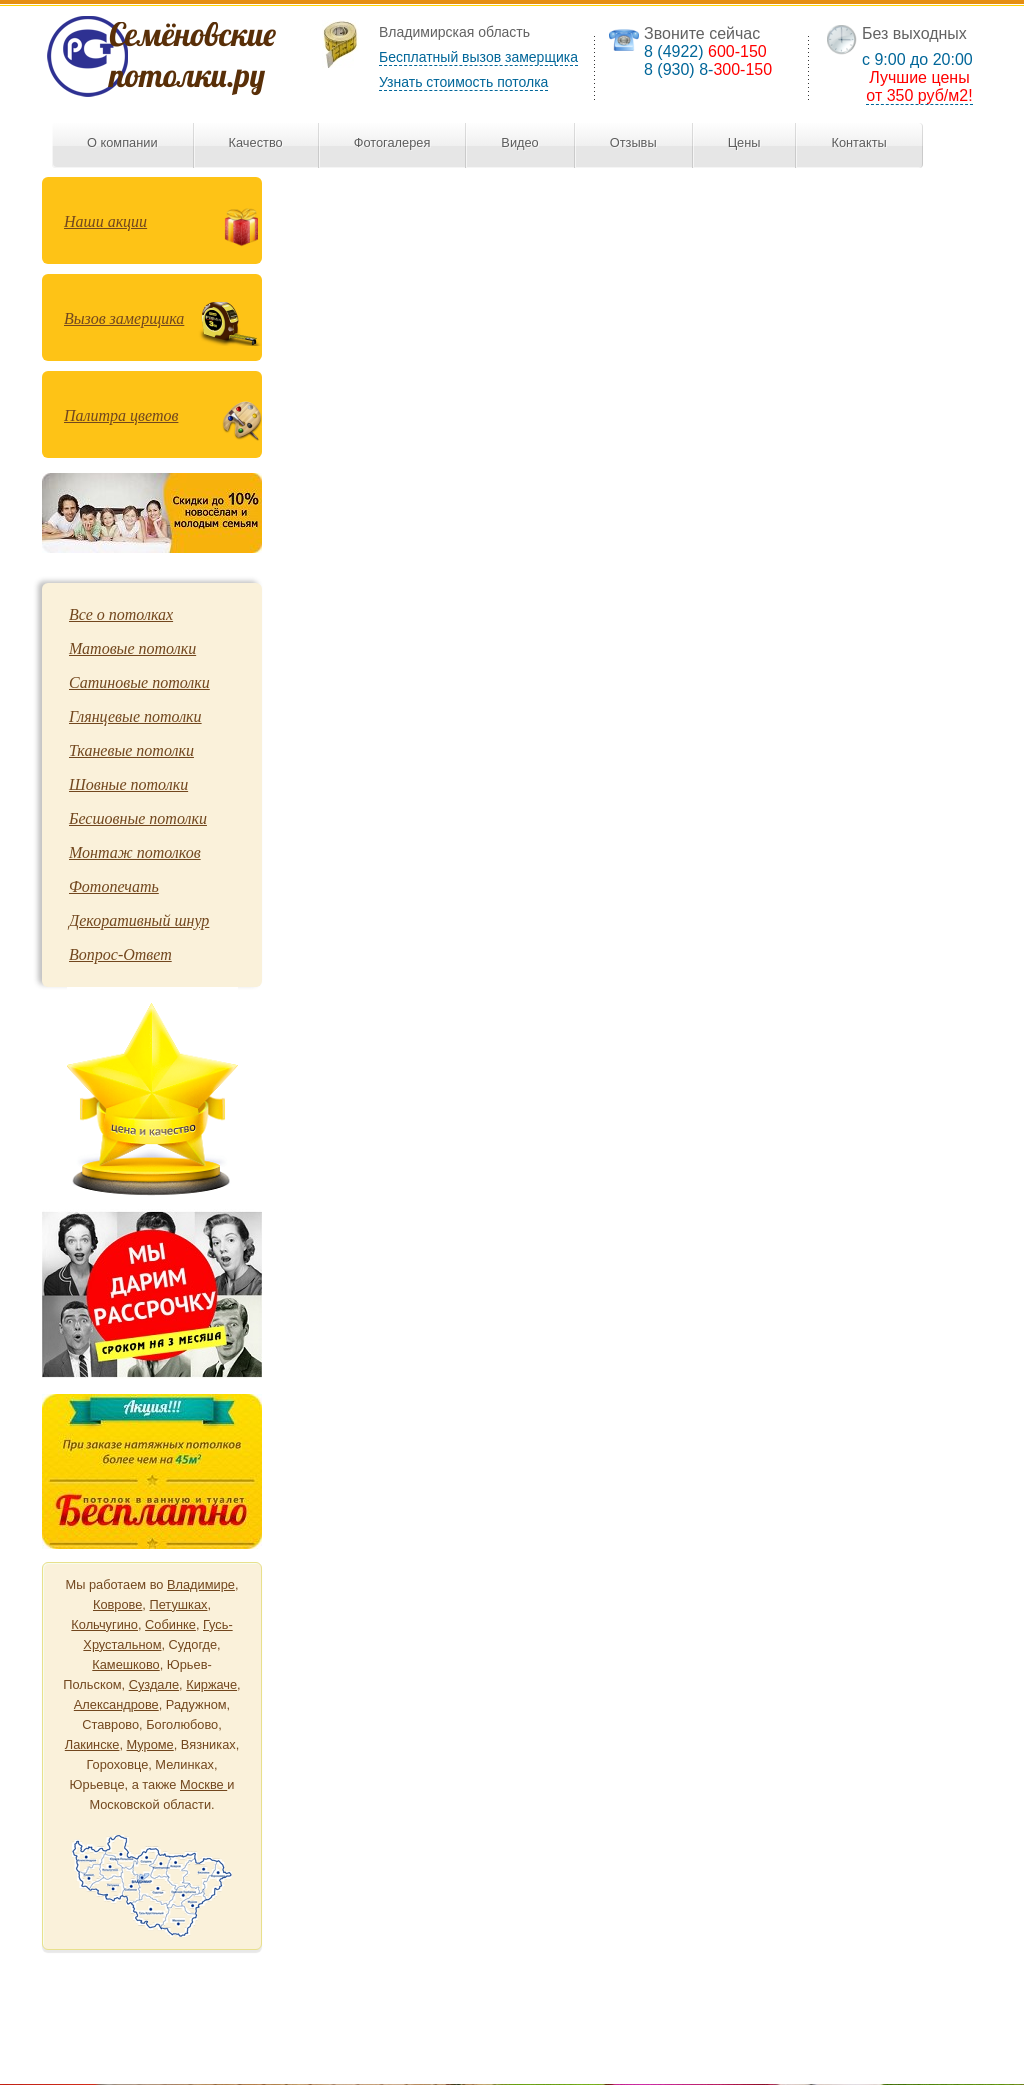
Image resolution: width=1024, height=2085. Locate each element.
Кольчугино (104, 1624)
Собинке (170, 1624)
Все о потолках (121, 614)
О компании (122, 142)
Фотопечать (114, 886)
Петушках (178, 1604)
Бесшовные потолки (138, 818)
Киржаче (211, 1684)
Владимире (201, 1584)
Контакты (858, 142)
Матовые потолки (132, 648)
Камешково (125, 1664)
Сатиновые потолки (139, 682)
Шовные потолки (128, 784)
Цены (744, 142)
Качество (256, 142)
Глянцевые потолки (135, 716)
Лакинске (92, 1744)
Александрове (116, 1704)
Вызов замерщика (124, 318)
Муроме (150, 1744)
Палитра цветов (121, 415)
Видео (519, 142)
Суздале (154, 1684)
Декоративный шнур (139, 920)
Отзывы (633, 142)
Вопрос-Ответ (120, 954)
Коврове (117, 1604)
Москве (203, 1784)
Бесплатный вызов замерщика (478, 57)
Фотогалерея (392, 142)
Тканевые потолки (131, 750)
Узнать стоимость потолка (463, 82)
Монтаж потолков (135, 852)
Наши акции (105, 221)
